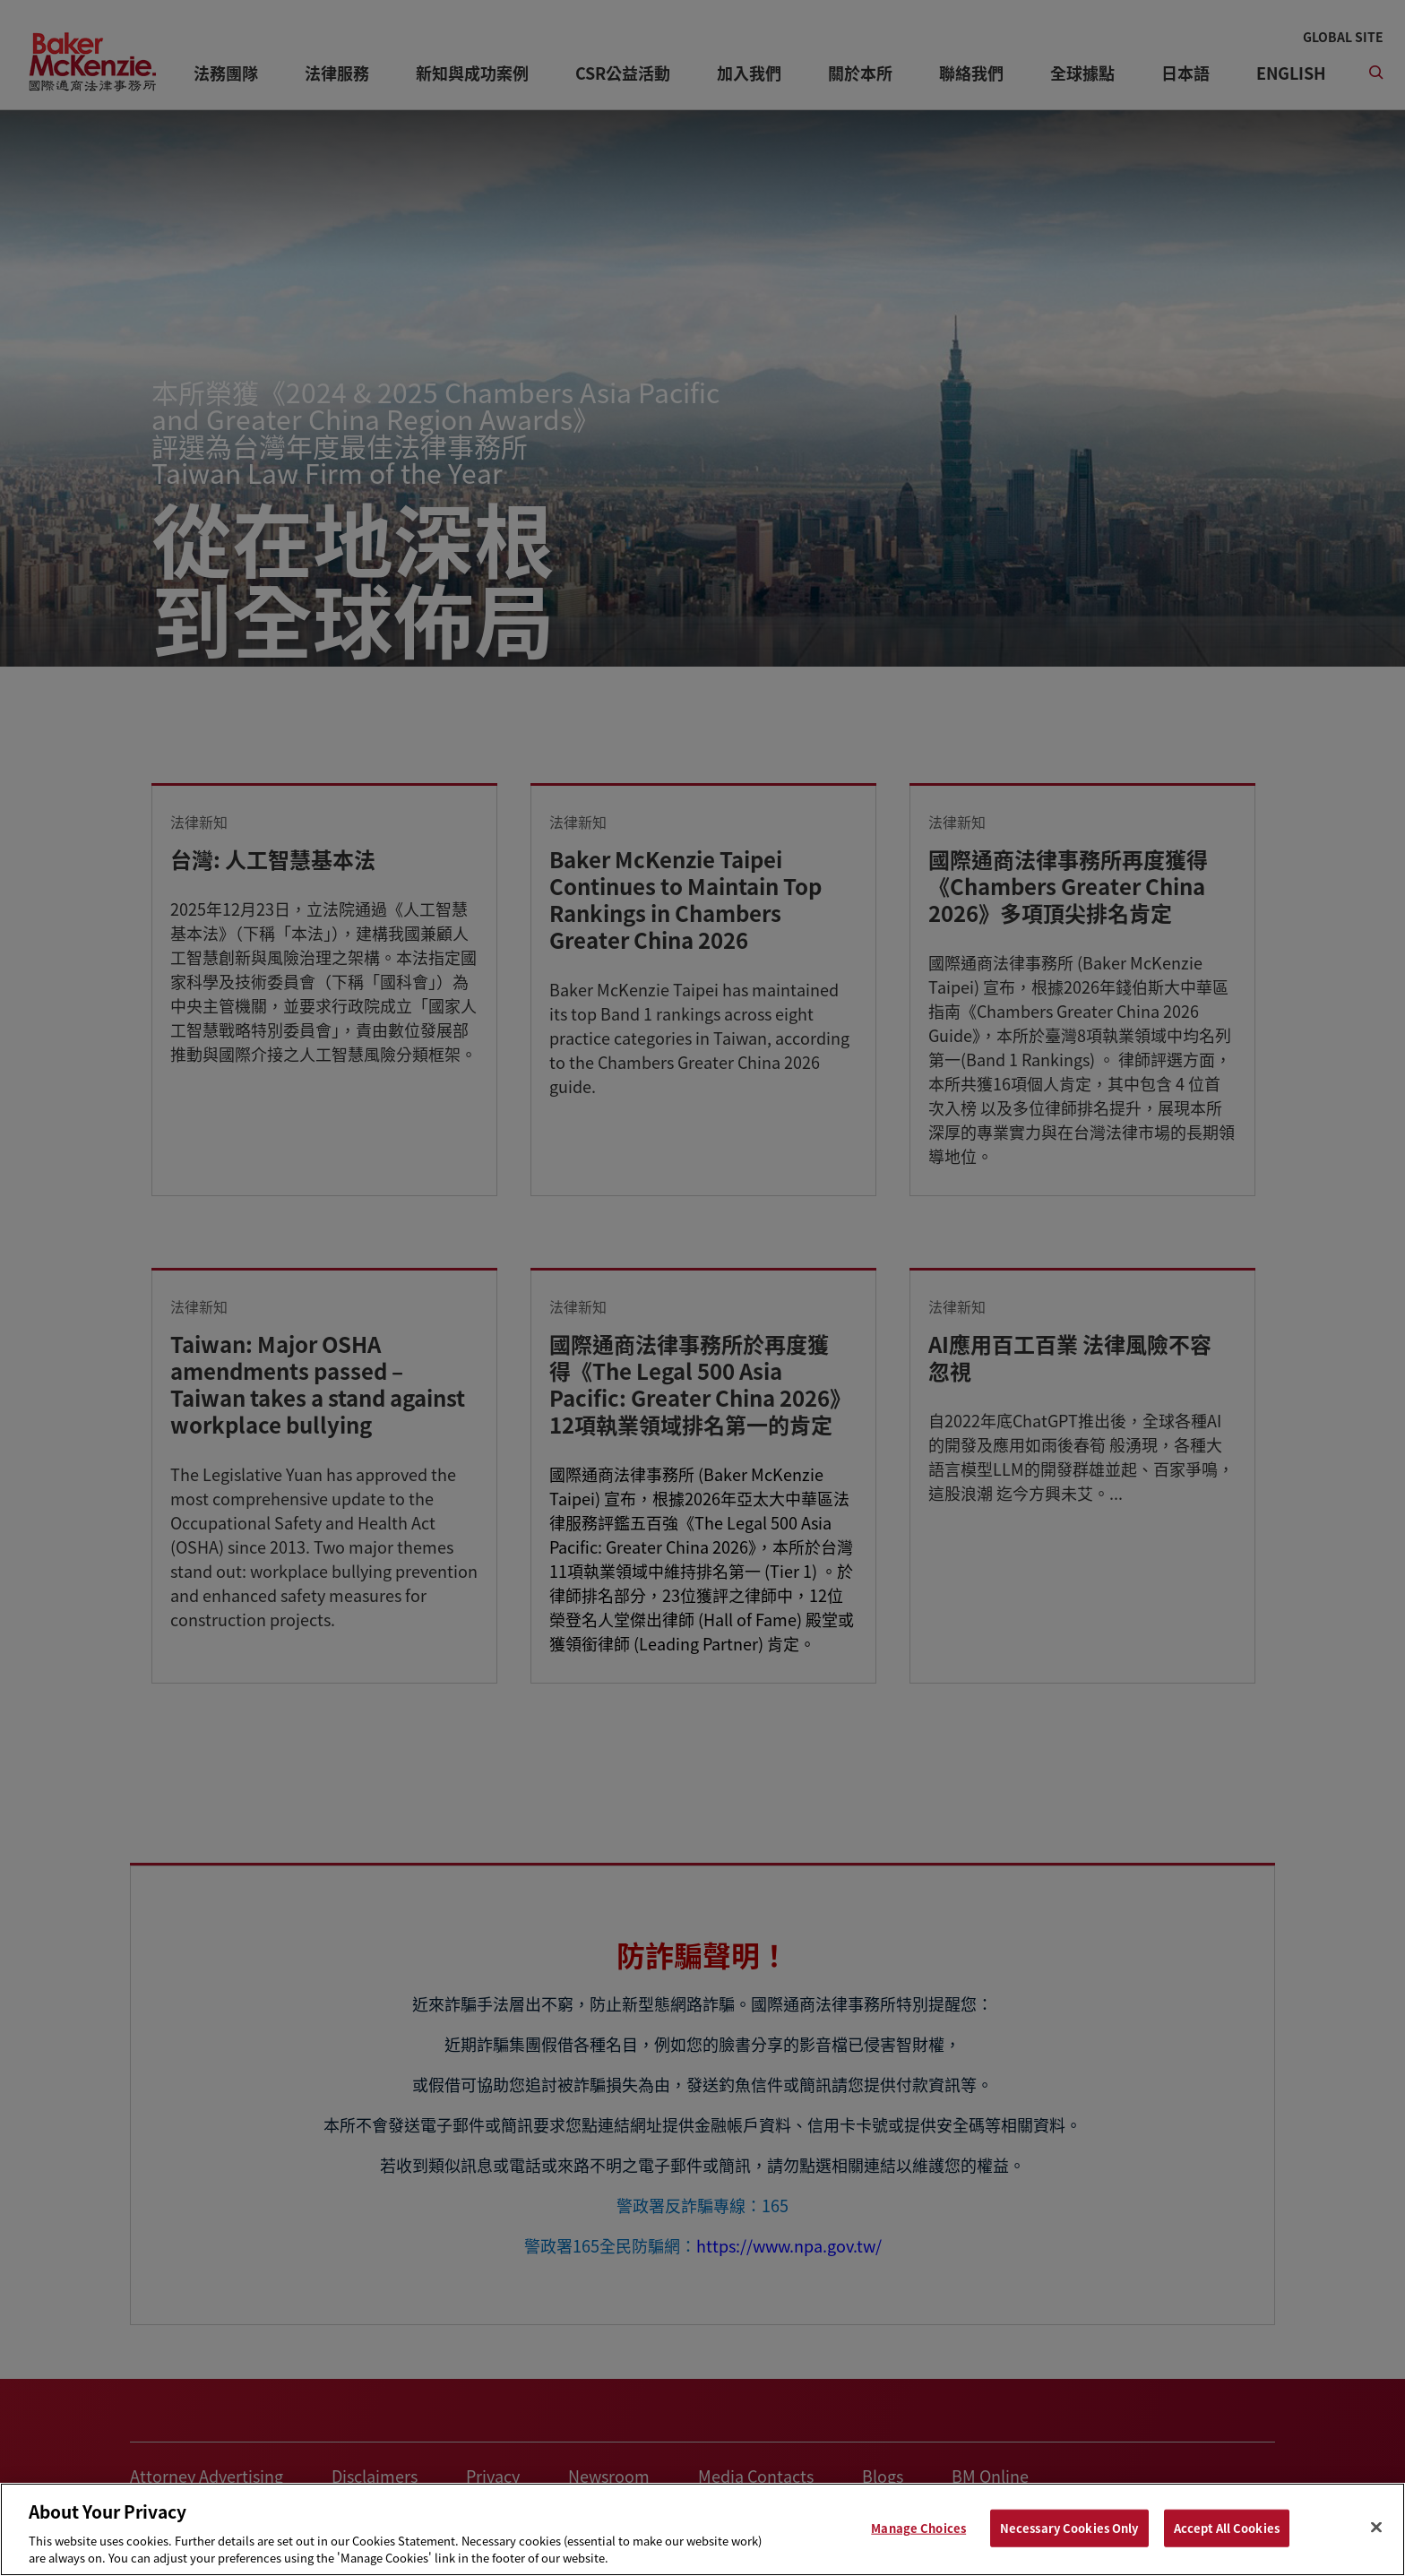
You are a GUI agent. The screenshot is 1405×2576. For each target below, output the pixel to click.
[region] (702, 2529)
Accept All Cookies (1227, 2528)
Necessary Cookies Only (1069, 2528)
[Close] (1376, 2527)
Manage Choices (918, 2528)
